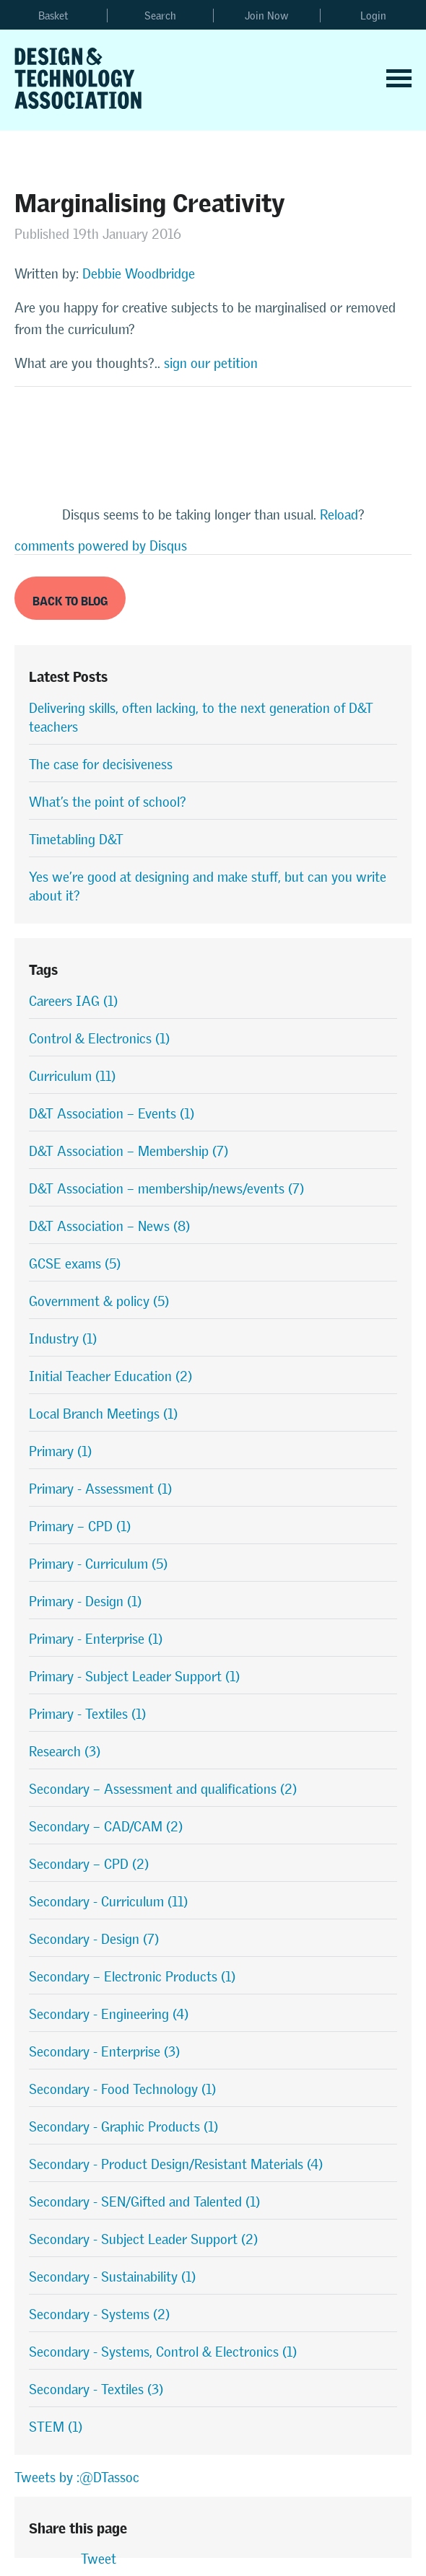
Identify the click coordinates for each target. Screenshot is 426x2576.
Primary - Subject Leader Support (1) (134, 1676)
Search (160, 15)
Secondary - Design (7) (94, 1939)
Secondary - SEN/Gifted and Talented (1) (144, 2202)
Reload (339, 515)
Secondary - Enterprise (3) (104, 2051)
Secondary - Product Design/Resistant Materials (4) (176, 2164)
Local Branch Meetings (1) (103, 1414)
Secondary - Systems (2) (99, 2314)
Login (373, 15)
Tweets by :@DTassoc (76, 2477)
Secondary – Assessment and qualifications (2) (163, 1789)
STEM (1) (55, 2427)
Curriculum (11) (72, 1076)
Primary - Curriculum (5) (98, 1564)
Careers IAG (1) (73, 1001)
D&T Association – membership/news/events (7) (166, 1188)
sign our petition (211, 363)
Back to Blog (70, 598)
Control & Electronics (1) (99, 1038)
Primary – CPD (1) (80, 1526)
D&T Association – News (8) (109, 1226)
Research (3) (64, 1751)
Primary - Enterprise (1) (95, 1639)
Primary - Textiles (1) (87, 1714)
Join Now (267, 15)
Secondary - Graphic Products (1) (123, 2127)
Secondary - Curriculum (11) (108, 1901)
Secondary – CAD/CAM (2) (106, 1826)
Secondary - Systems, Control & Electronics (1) (163, 2352)
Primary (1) (60, 1451)
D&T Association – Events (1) (111, 1113)
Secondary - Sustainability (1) (112, 2277)
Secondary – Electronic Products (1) (132, 1976)
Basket (53, 15)
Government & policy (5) (99, 1301)
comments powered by (100, 546)
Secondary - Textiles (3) (96, 2389)
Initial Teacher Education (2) (110, 1376)
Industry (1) (63, 1339)
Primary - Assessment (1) (100, 1489)
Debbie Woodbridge (138, 274)
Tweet (98, 2559)
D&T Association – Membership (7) (128, 1151)
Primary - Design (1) (85, 1601)
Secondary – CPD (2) (89, 1864)
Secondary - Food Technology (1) (122, 2089)
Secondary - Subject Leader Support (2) (143, 2239)
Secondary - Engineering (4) (108, 2014)
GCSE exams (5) (75, 1264)
